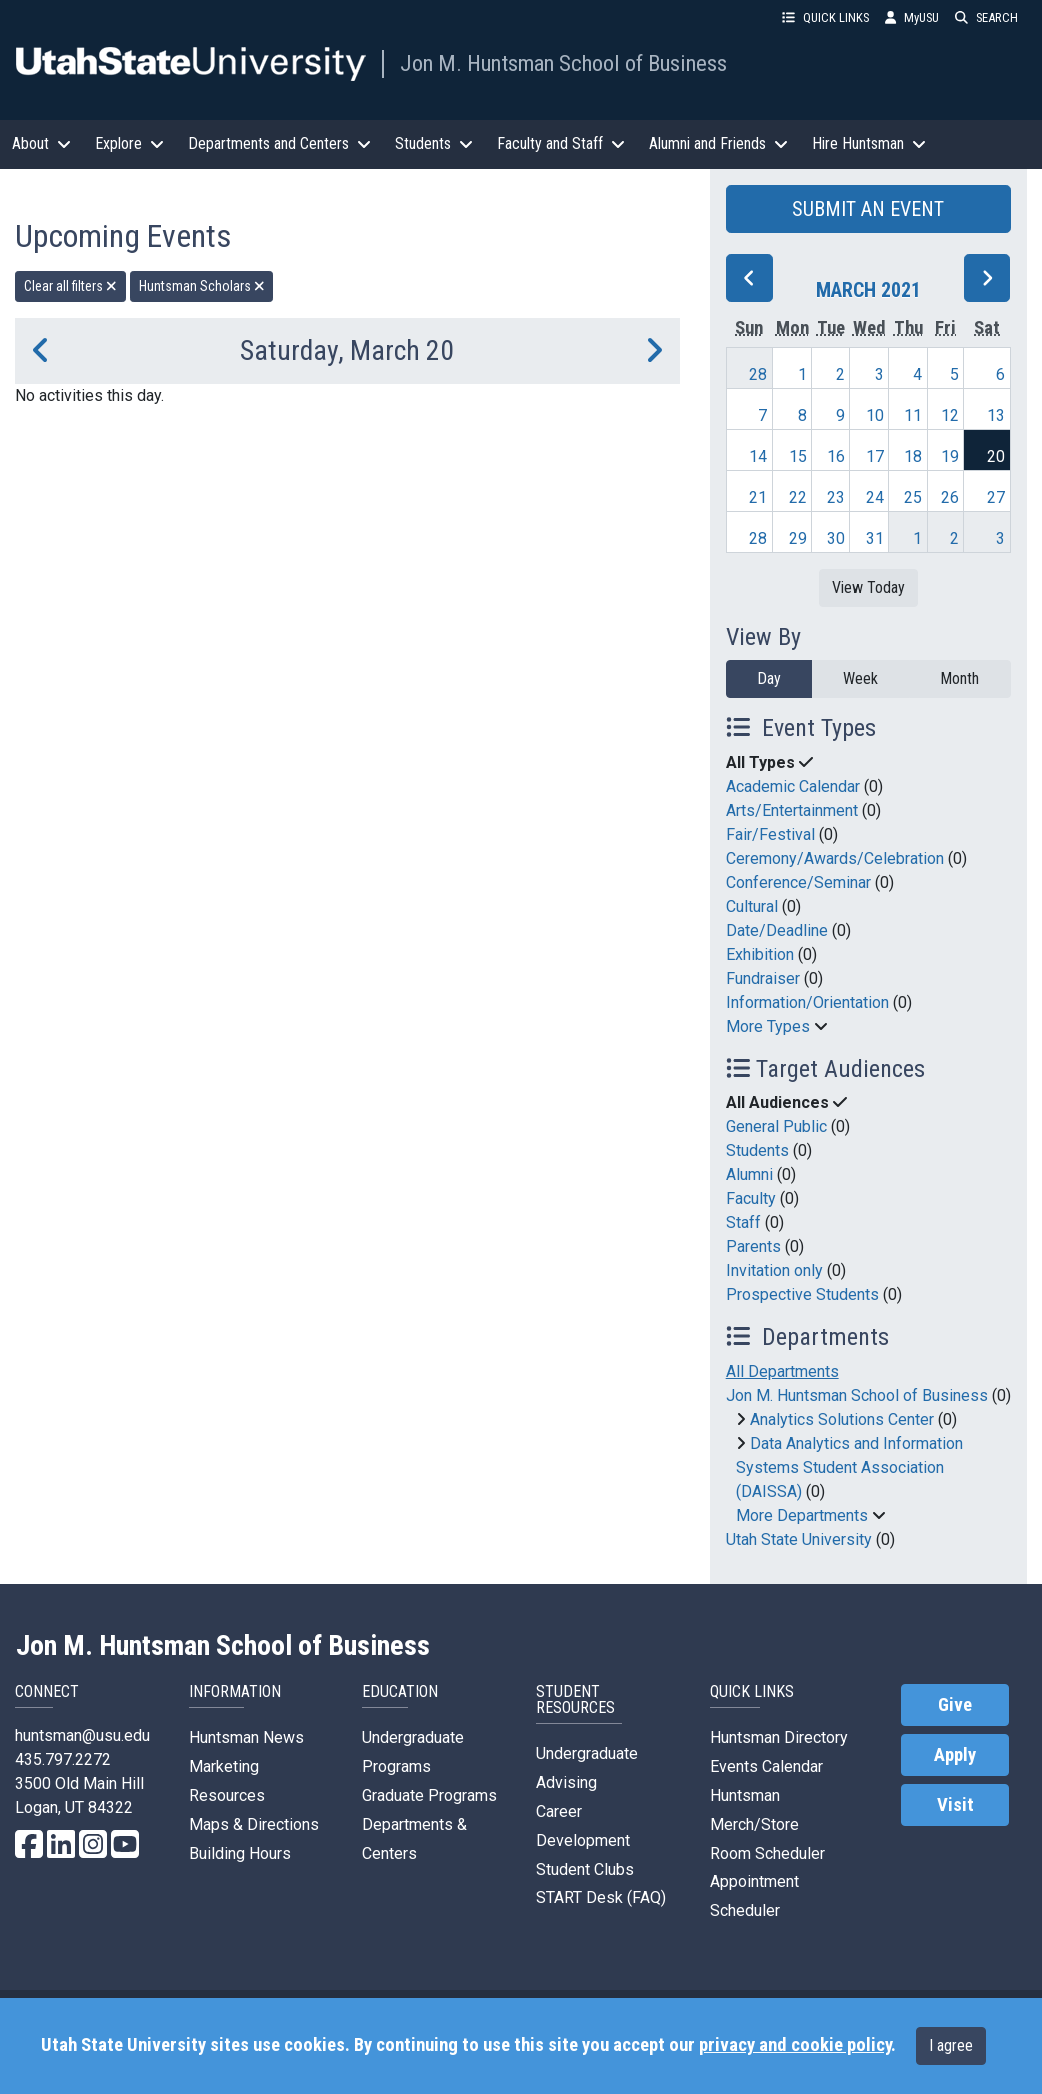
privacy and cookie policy (795, 2045)
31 (875, 538)
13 (996, 415)
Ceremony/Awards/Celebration (835, 858)
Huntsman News (246, 1737)
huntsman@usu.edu (82, 1735)
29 (798, 538)
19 (950, 456)
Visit (955, 1805)
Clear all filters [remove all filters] (70, 286)
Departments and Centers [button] (279, 143)
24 (875, 497)
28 (758, 374)
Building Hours (240, 1853)
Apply (955, 1755)
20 (996, 456)
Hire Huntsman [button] (869, 143)
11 (913, 415)
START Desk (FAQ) (601, 1897)
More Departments (802, 1515)
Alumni (749, 1174)
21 (758, 497)
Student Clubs (585, 1869)
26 (950, 497)
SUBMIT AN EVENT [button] (868, 209)
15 (798, 456)
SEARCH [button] (986, 17)
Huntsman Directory (779, 1737)
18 (913, 456)
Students (757, 1150)
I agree (951, 2045)
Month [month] (959, 678)
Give (955, 1705)
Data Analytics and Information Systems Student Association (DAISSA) (849, 1467)
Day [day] (769, 678)
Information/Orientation (807, 1002)
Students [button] (434, 143)
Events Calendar (766, 1766)
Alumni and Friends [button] (718, 143)
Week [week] (860, 678)
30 (836, 538)
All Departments (782, 1371)
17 (875, 456)
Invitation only (774, 1270)
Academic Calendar (793, 786)
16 (836, 456)
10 (875, 415)
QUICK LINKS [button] (825, 17)
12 (950, 415)
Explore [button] (129, 143)
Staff (743, 1222)
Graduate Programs (429, 1795)
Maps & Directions (254, 1824)
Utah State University (799, 1539)
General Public (776, 1126)
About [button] (41, 143)
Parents (753, 1246)
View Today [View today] (868, 587)
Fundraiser (763, 978)
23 (836, 497)
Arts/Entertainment (792, 810)
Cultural (752, 906)
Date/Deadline (777, 930)
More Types (768, 1026)
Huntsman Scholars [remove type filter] (202, 286)
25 (913, 497)
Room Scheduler (767, 1853)
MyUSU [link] (912, 17)
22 (798, 497)
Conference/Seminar (798, 882)
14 (758, 456)
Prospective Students (802, 1294)
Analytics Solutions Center (842, 1419)
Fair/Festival (770, 834)
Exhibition (760, 954)
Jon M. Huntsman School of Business (563, 63)
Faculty (751, 1198)
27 (996, 497)
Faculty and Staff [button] (561, 143)
